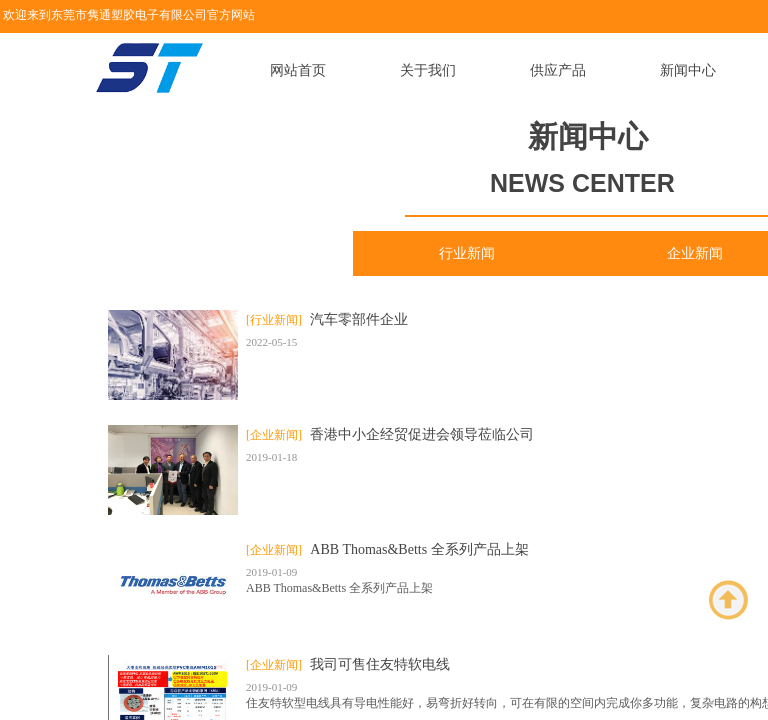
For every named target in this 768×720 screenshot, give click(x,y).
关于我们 (428, 70)
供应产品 (558, 70)
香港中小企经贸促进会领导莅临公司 (422, 434)
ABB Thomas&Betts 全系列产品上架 (419, 549)
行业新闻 (467, 253)
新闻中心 (688, 70)
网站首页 (298, 70)
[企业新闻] (274, 435)
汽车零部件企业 (359, 319)
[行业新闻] (274, 320)
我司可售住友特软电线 (380, 664)
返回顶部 (729, 600)
